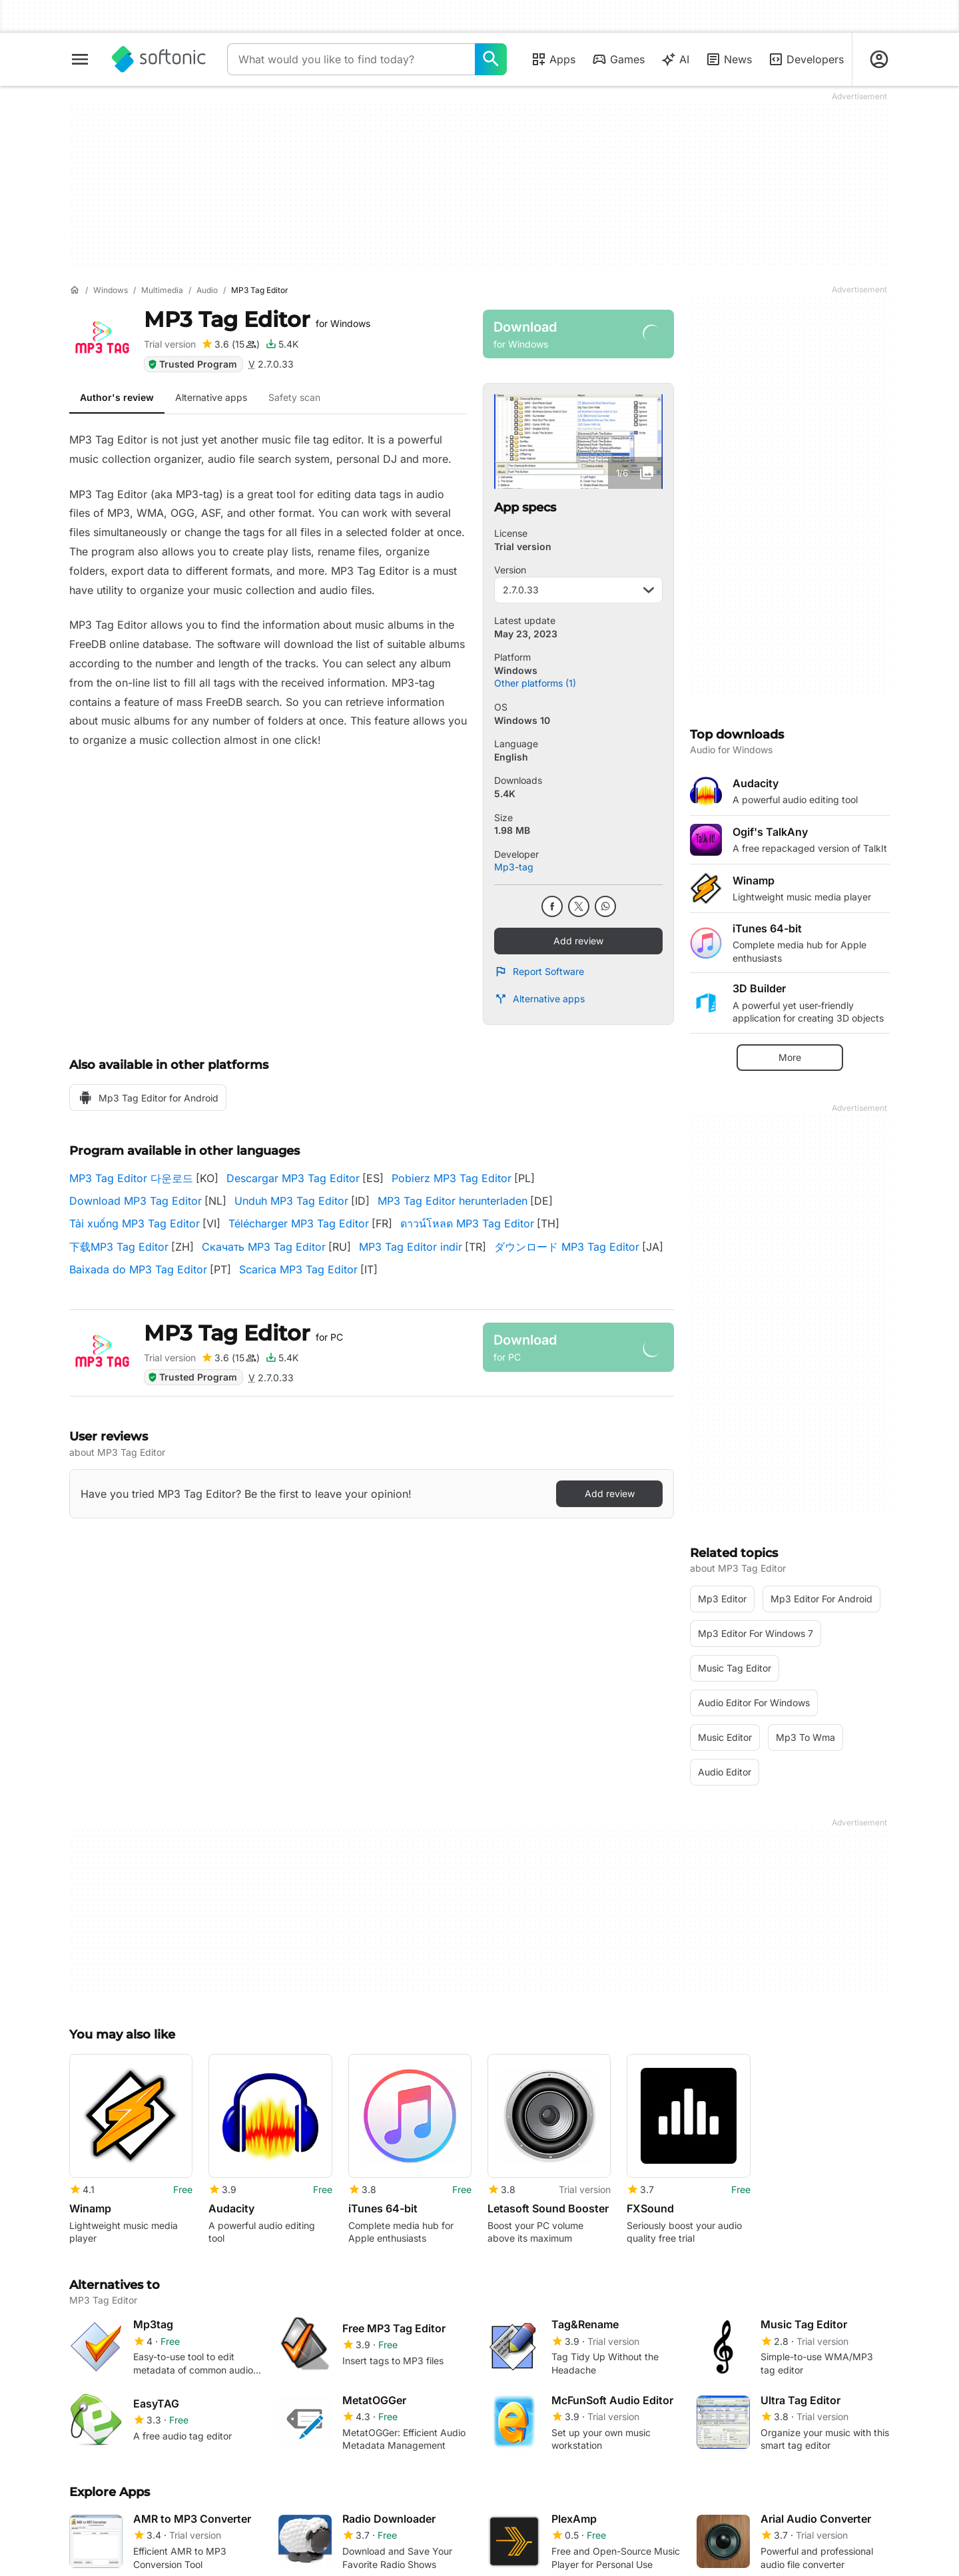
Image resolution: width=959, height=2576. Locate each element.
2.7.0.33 (578, 589)
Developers (806, 59)
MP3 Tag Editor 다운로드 (131, 1178)
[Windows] (110, 290)
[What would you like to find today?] (491, 59)
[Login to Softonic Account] (879, 59)
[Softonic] (159, 59)
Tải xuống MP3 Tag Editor (134, 1223)
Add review (578, 940)
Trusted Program (192, 364)
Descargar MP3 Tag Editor (293, 1178)
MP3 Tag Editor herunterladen (452, 1200)
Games (618, 59)
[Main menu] (80, 59)
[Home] (74, 290)
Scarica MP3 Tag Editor (298, 1269)
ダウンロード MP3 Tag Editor (566, 1246)
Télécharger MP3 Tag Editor (298, 1223)
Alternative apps (539, 999)
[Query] (351, 59)
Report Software (539, 971)
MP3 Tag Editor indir (410, 1246)
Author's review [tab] (117, 397)
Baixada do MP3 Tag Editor (138, 1269)
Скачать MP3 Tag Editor (264, 1246)
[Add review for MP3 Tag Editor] (230, 344)
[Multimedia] (162, 290)
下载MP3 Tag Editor (118, 1246)
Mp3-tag (513, 866)
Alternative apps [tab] (211, 397)
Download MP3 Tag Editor (135, 1200)
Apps (553, 59)
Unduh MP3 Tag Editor (291, 1200)
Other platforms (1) (535, 683)
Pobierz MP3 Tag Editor (451, 1178)
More (790, 1057)
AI (675, 59)
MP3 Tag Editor (257, 319)
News (728, 59)
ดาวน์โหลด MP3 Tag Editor (467, 1223)
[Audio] (207, 290)
